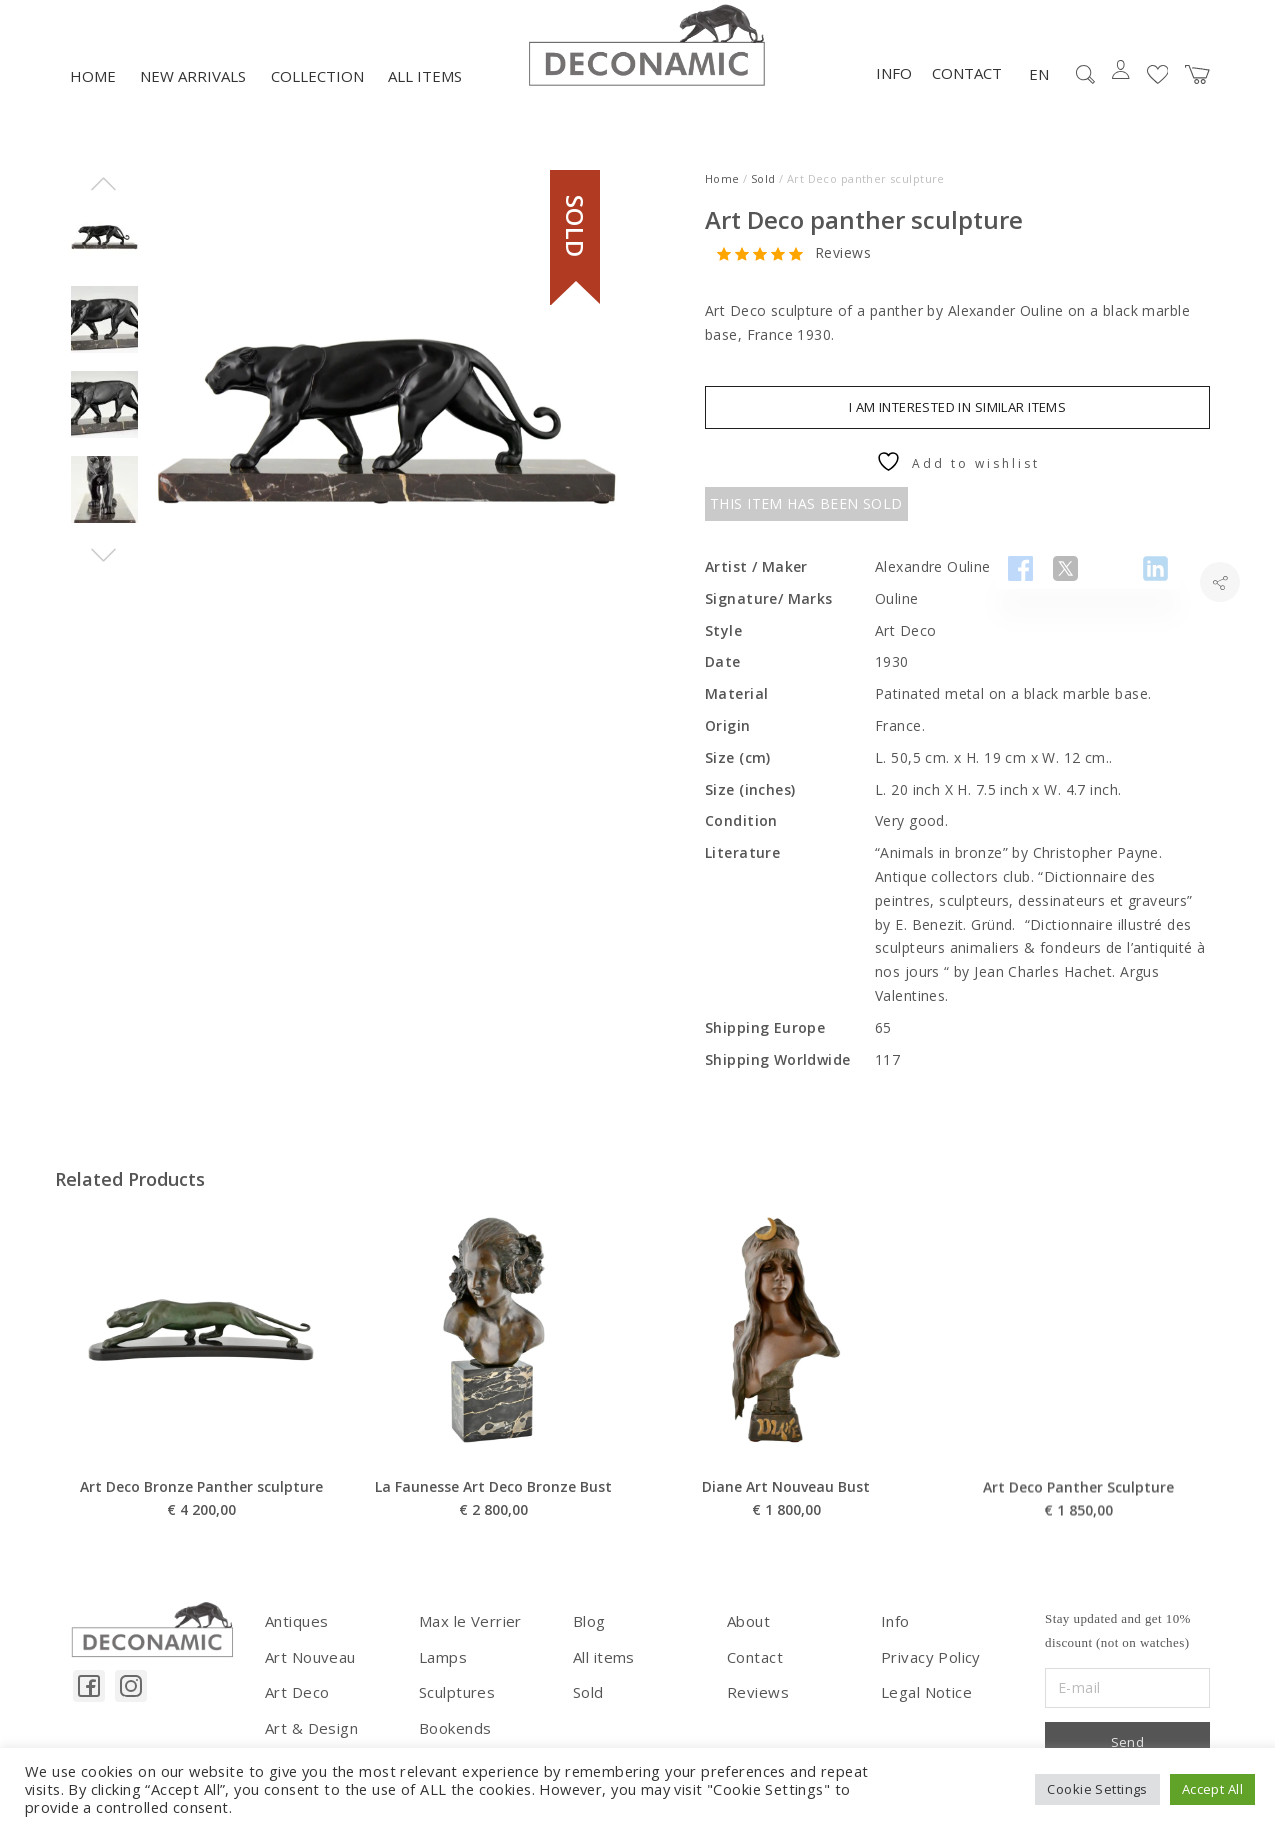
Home (93, 97)
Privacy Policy (928, 1674)
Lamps (442, 1674)
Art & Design (309, 1742)
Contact (967, 94)
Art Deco (295, 1708)
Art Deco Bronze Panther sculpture (201, 1558)
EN (1039, 94)
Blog (589, 1641)
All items (425, 97)
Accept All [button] (1212, 1789)
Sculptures (454, 1708)
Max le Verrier (466, 1641)
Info (894, 94)
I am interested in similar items (957, 428)
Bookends (453, 1742)
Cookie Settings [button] (1097, 1789)
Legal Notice (924, 1708)
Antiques (294, 1641)
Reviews (843, 273)
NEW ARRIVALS (193, 97)
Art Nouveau (308, 1674)
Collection (317, 97)
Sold (763, 198)
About (747, 1641)
